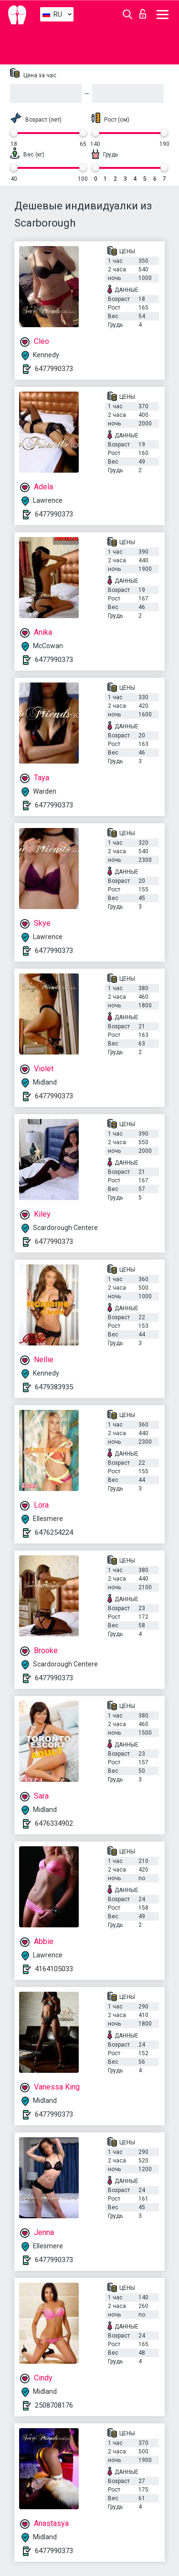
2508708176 (54, 2405)
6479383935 (54, 1387)
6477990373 (54, 368)
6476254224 (54, 1532)
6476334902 (54, 1823)
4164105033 (54, 1969)
